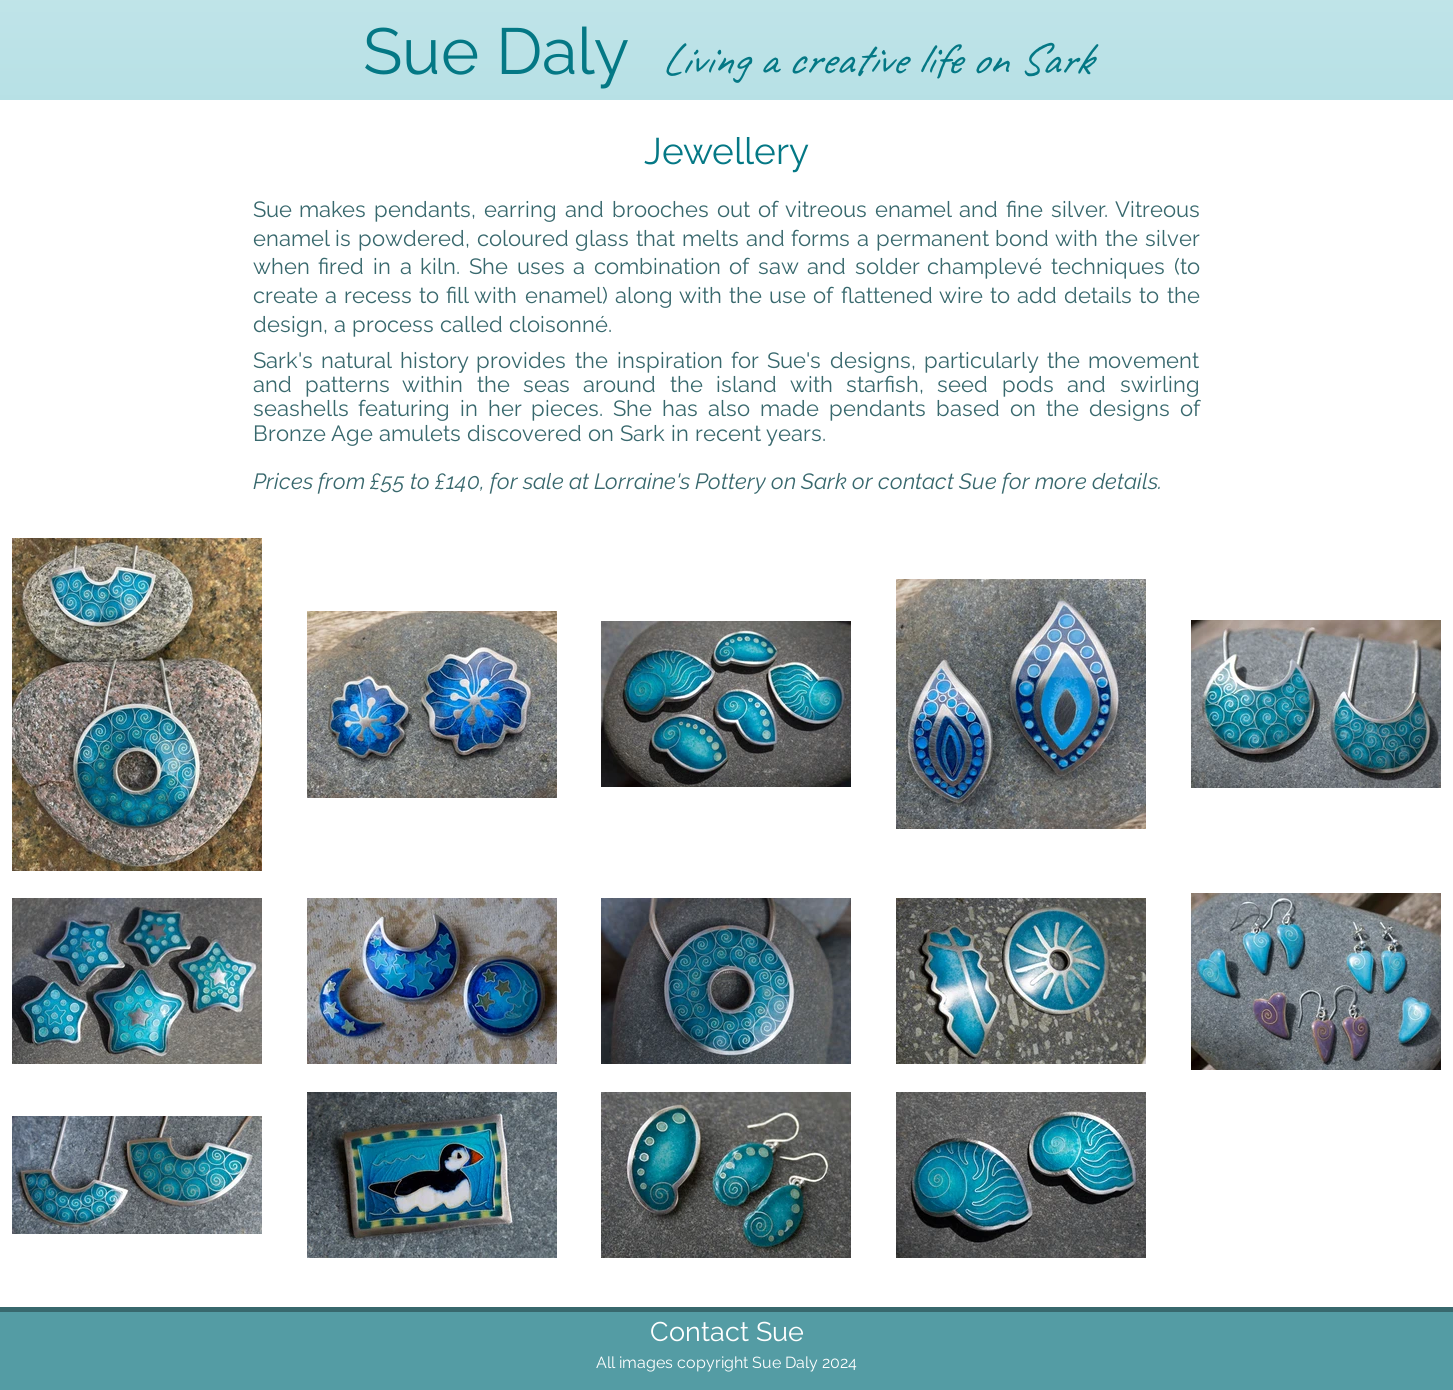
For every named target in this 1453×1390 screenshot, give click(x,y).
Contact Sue (727, 1331)
